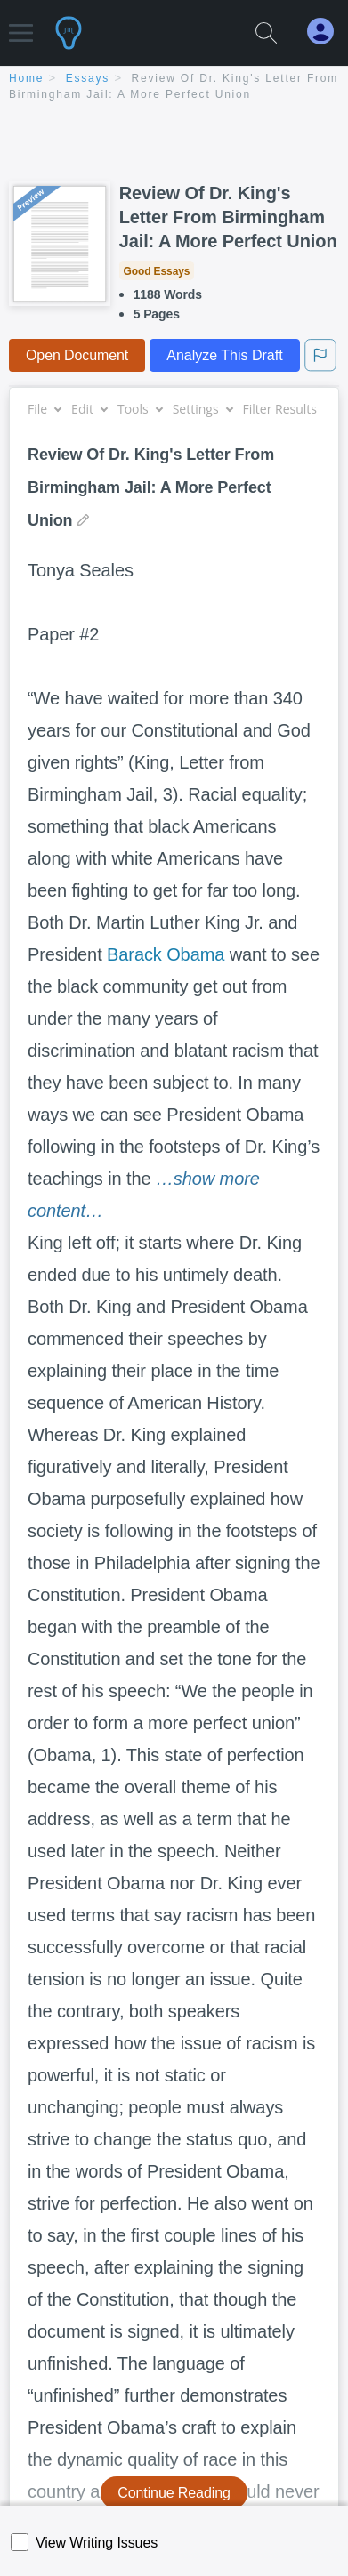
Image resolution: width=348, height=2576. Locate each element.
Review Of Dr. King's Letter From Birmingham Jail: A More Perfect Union (228, 217)
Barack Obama (165, 954)
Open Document (77, 355)
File (44, 408)
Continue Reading (174, 2492)
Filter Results (286, 408)
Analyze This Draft (224, 355)
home (26, 78)
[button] (21, 24)
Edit (89, 408)
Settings (202, 408)
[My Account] (327, 31)
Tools (139, 408)
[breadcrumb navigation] (174, 88)
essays (87, 78)
